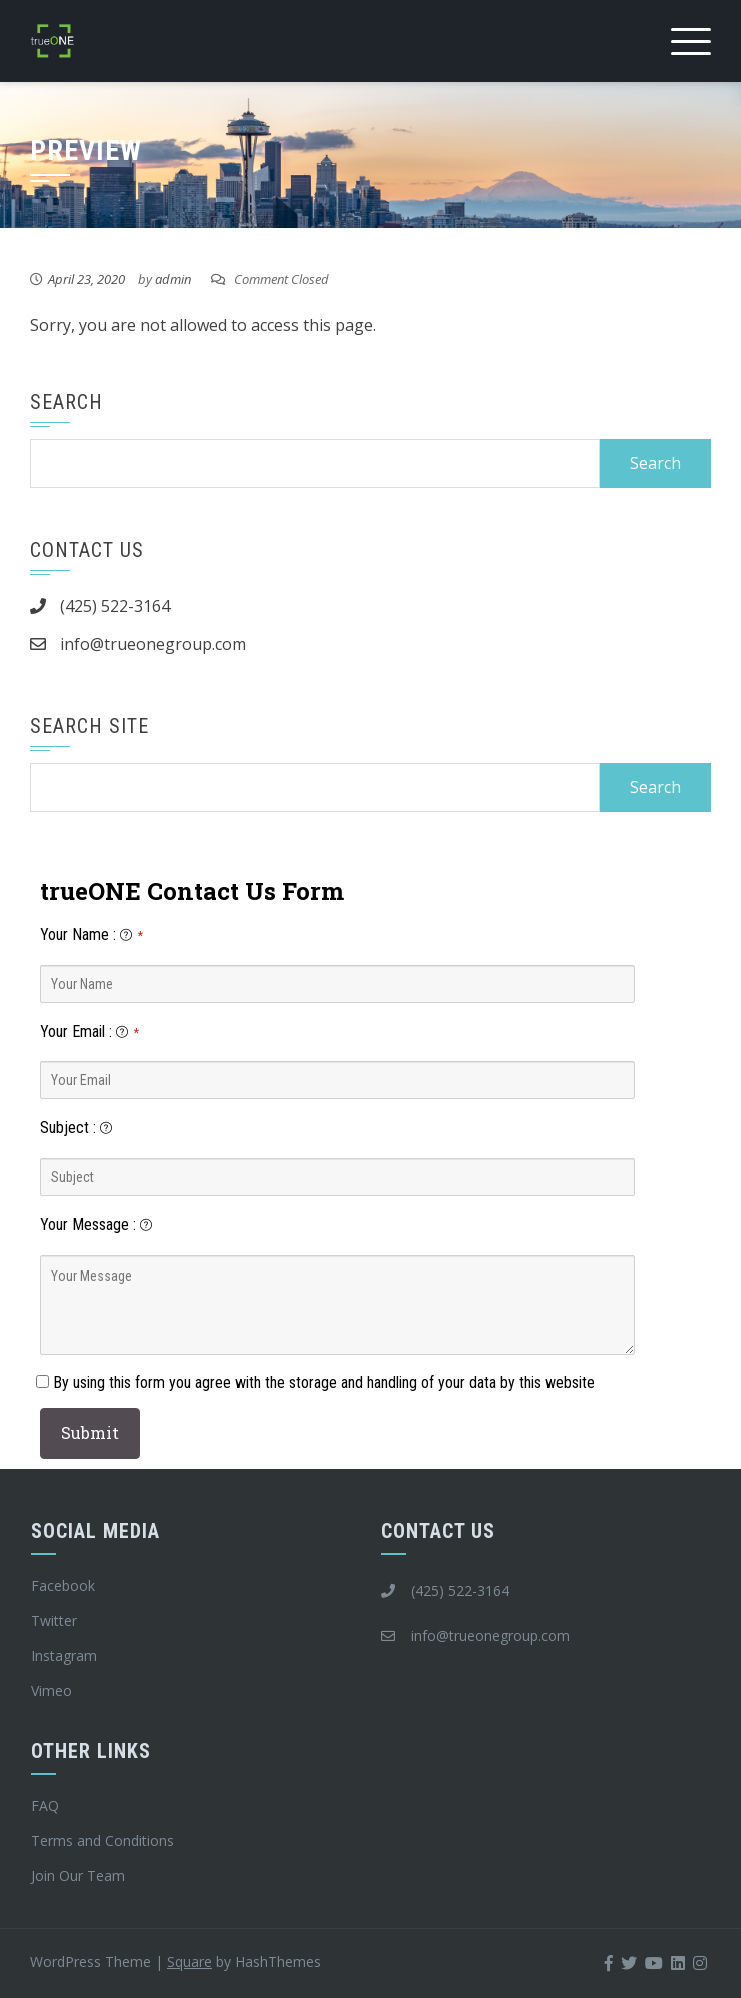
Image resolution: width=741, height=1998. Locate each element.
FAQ (45, 1805)
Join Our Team (78, 1875)
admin (173, 279)
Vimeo (51, 1690)
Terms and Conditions (102, 1840)
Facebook (63, 1585)
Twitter (54, 1620)
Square (189, 1961)
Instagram (64, 1655)
